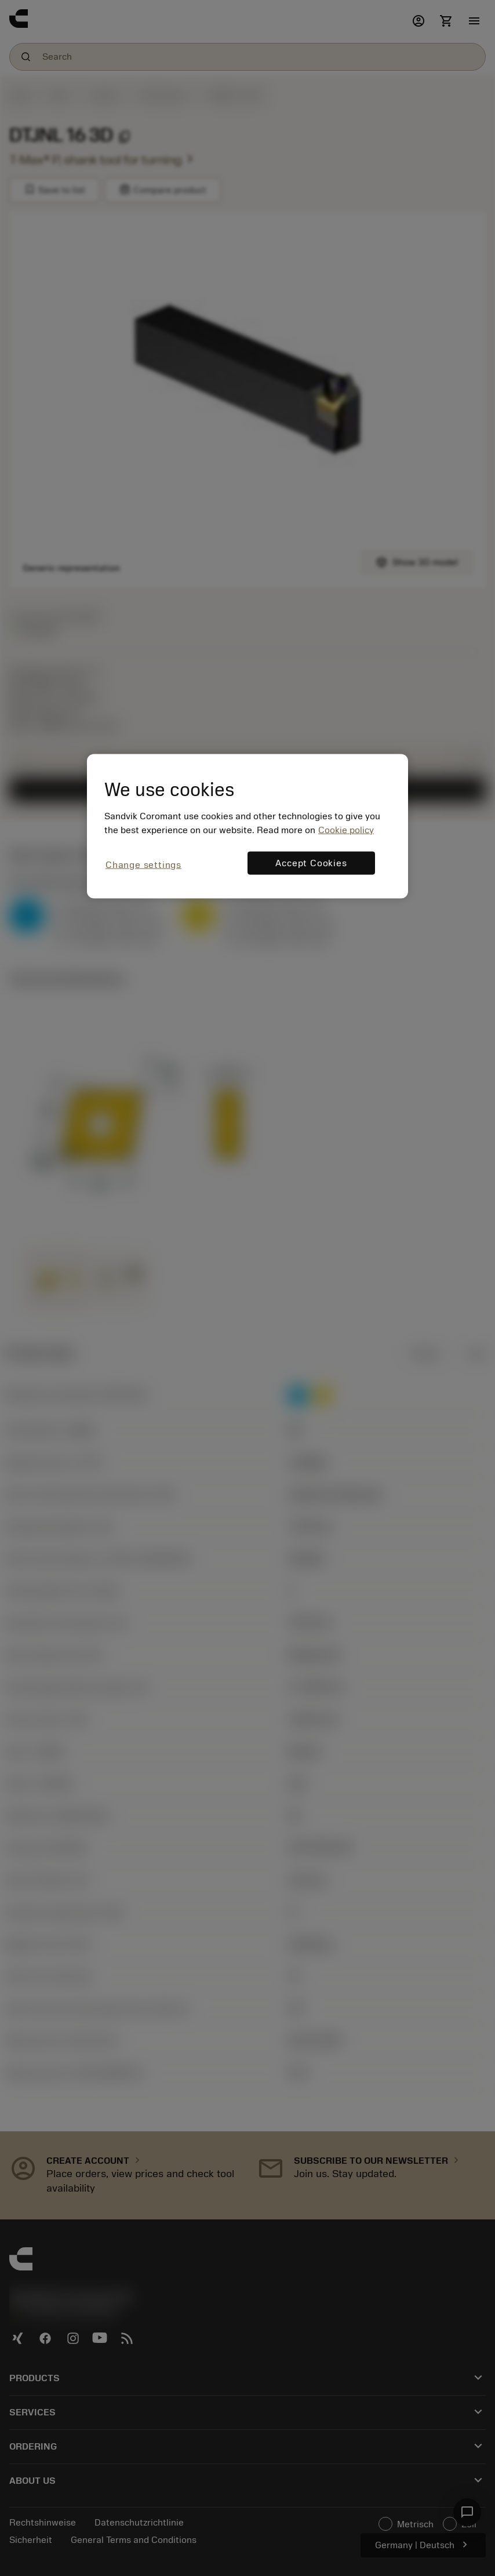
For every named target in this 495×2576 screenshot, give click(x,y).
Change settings (143, 864)
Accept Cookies (311, 863)
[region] (247, 826)
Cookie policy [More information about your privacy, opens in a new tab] (346, 829)
